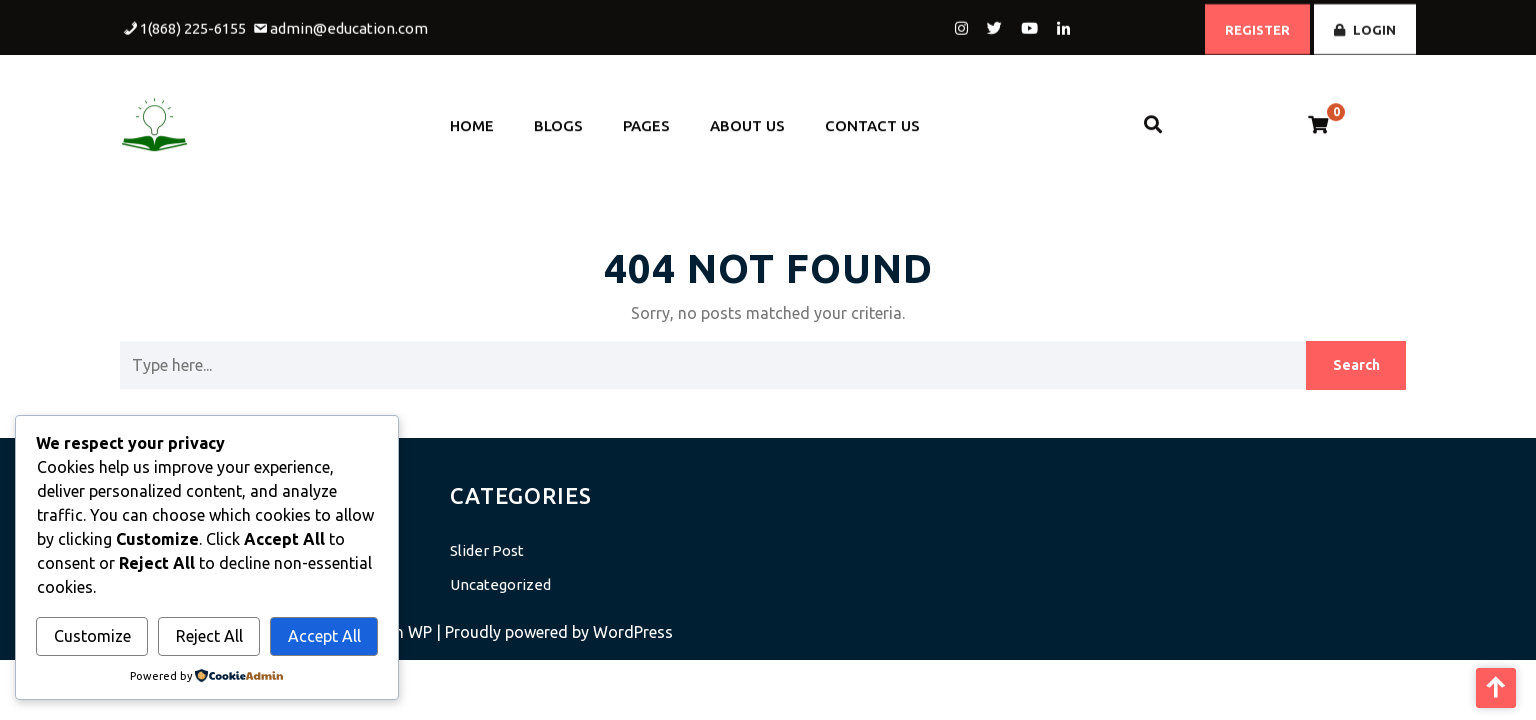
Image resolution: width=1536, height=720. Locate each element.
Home (472, 119)
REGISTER (1257, 27)
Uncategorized (500, 584)
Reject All (209, 636)
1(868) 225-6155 (193, 25)
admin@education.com (349, 25)
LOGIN (1365, 27)
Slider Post (487, 550)
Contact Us (872, 119)
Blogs (558, 119)
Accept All (324, 636)
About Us (747, 119)
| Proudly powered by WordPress (554, 632)
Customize (92, 636)
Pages (646, 119)
